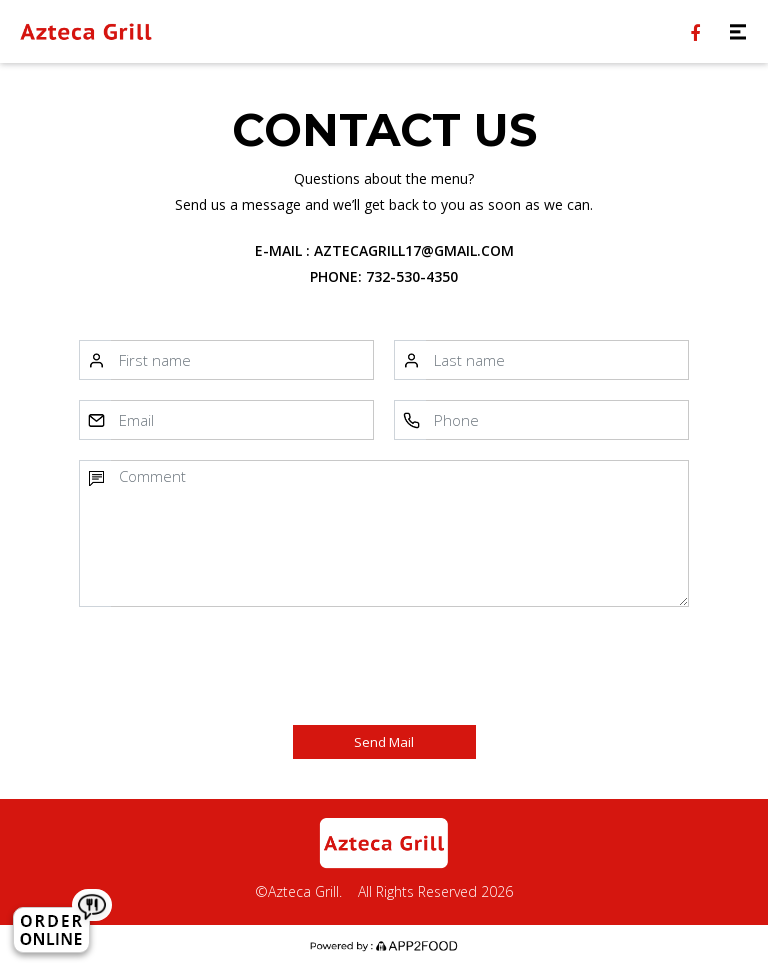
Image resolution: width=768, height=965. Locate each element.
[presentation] (241, 666)
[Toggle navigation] (737, 31)
